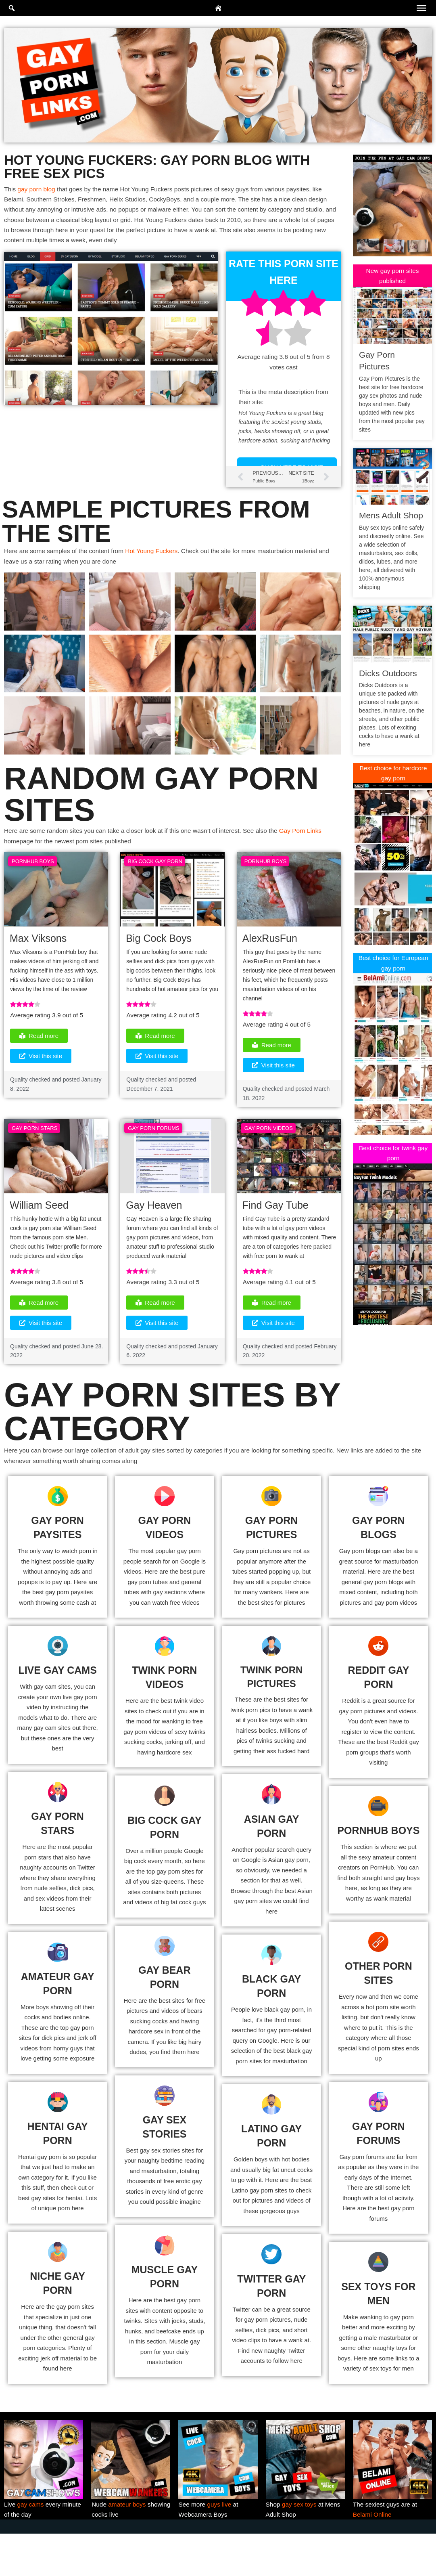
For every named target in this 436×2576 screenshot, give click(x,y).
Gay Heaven (154, 1223)
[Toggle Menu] (421, 8)
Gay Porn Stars (34, 1146)
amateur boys (128, 2545)
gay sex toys (300, 2545)
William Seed (39, 1223)
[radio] (254, 310)
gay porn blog (37, 189)
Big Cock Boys (159, 952)
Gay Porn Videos (268, 1146)
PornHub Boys (33, 875)
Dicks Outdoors (388, 674)
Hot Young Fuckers (157, 562)
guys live (220, 2545)
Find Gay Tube (275, 1223)
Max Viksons (38, 952)
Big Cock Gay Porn (155, 875)
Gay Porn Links (312, 844)
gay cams (31, 2545)
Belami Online (373, 2556)
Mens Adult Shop (391, 517)
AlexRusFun (269, 952)
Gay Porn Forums (153, 1146)
